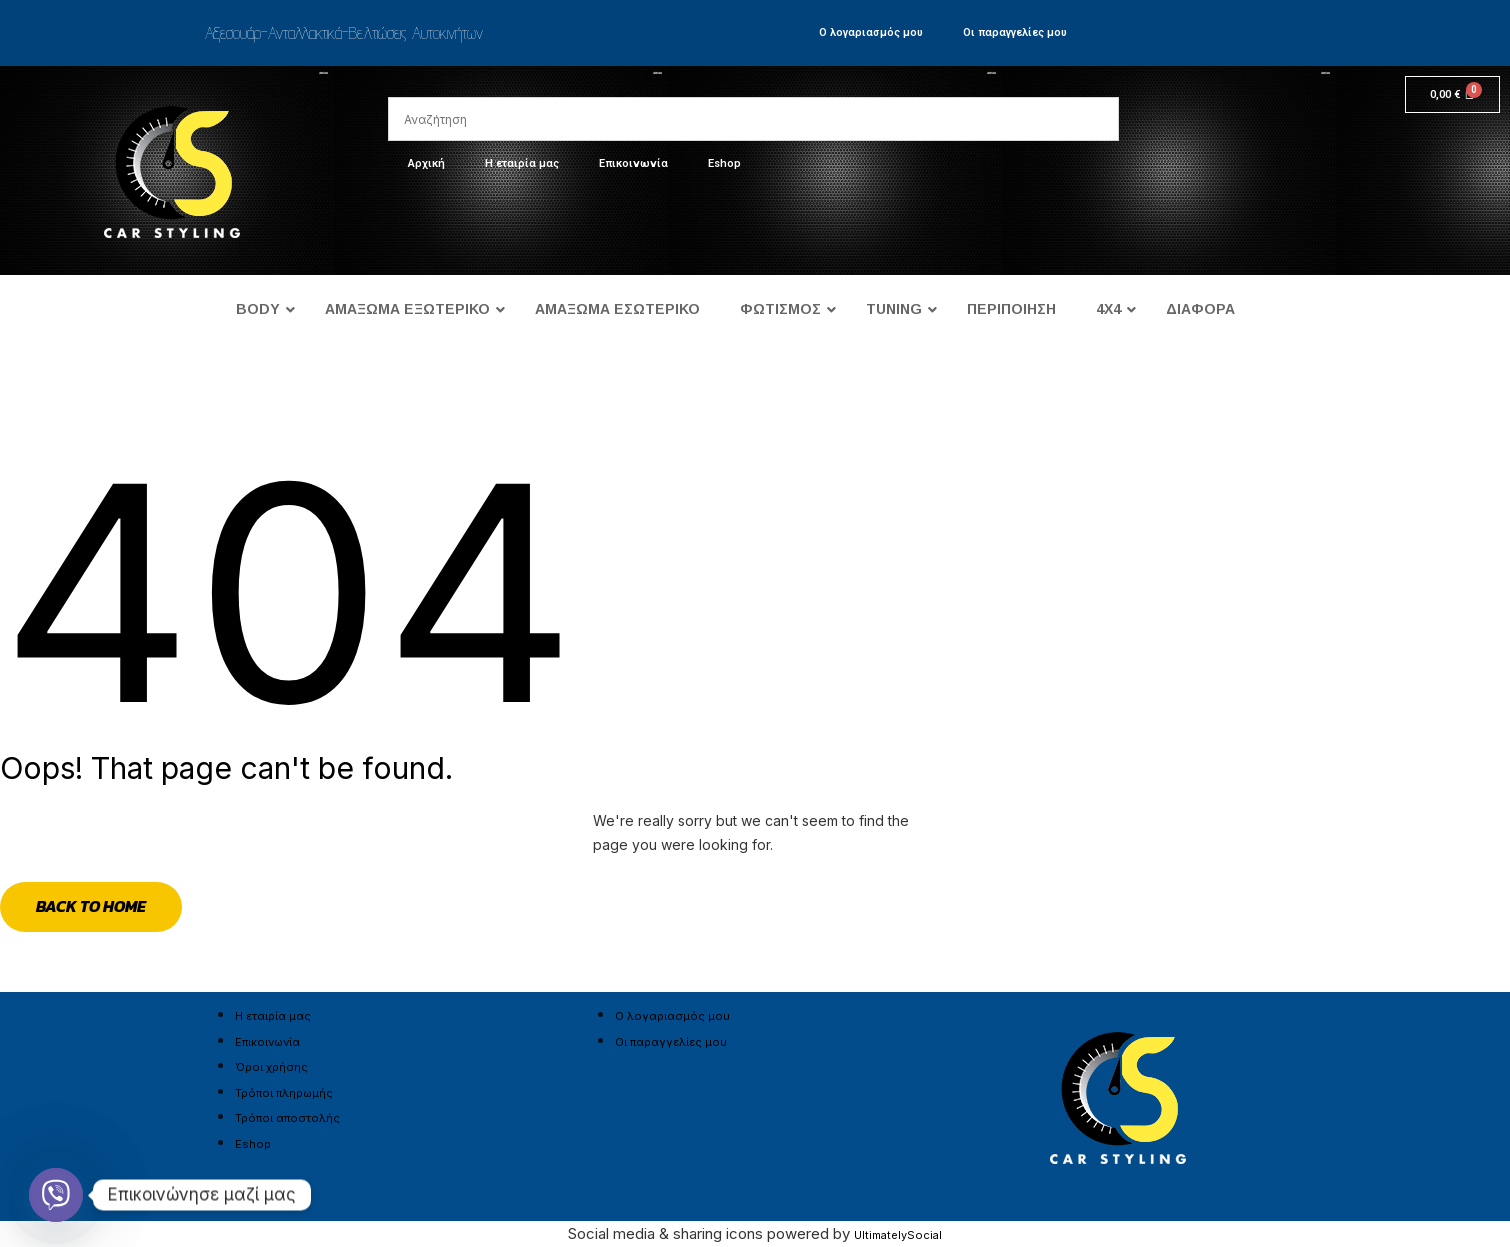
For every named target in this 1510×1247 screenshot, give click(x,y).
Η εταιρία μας (522, 163)
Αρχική (426, 163)
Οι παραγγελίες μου (1015, 32)
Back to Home (91, 906)
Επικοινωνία (633, 163)
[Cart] (1452, 94)
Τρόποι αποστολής (287, 1118)
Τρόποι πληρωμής (284, 1093)
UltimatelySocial (898, 1235)
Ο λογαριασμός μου (871, 32)
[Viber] (56, 1195)
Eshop (724, 163)
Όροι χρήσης (271, 1067)
